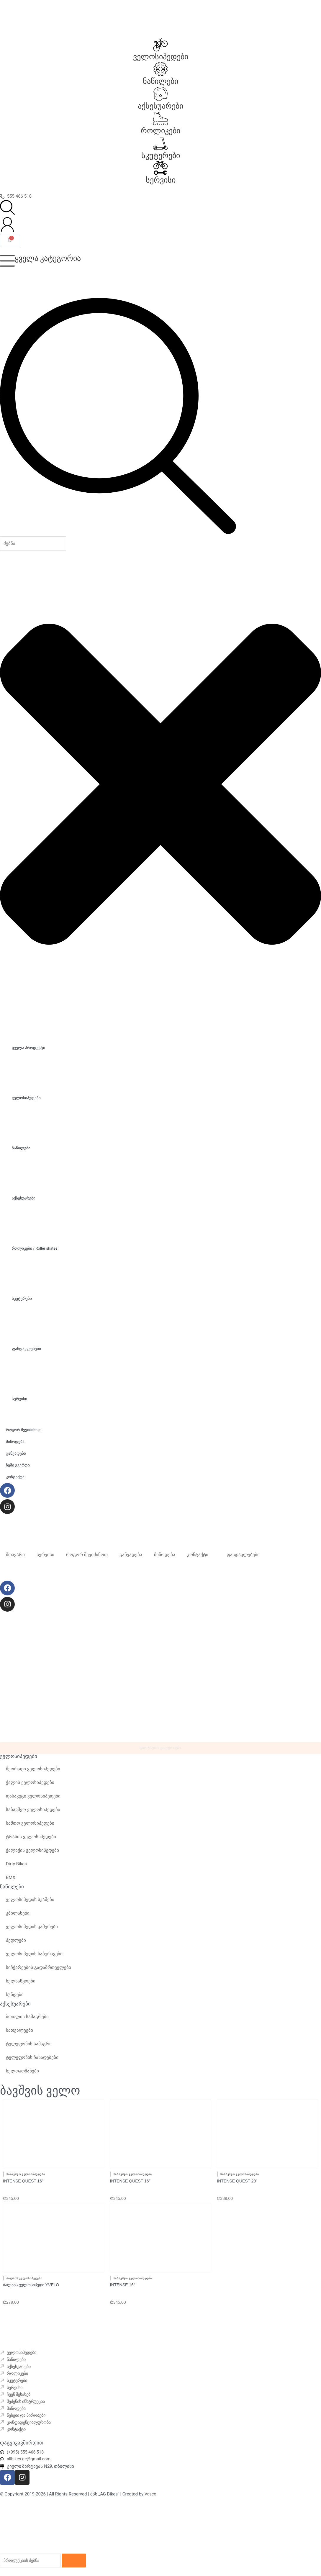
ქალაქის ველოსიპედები (32, 1853)
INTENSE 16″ (122, 2281)
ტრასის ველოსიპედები (31, 1840)
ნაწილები (160, 81)
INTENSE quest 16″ (130, 2180)
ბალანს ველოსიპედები (24, 2274)
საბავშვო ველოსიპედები (33, 1812)
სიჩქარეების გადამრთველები (38, 1970)
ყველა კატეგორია (48, 258)
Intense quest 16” (23, 2180)
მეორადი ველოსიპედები (33, 1772)
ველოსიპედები (160, 56)
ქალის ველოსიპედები (30, 1785)
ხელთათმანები (22, 2074)
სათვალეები (19, 2033)
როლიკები (160, 130)
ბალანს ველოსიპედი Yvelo (31, 2281)
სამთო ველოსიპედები (30, 1826)
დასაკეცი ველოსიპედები (33, 1799)
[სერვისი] (160, 167)
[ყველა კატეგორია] (7, 260)
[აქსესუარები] (160, 93)
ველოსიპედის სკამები (30, 1902)
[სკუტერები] (160, 143)
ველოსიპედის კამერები (32, 1930)
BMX (10, 1880)
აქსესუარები (160, 105)
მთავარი (15, 1554)
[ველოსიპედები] (160, 44)
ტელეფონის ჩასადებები (32, 2060)
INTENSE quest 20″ (237, 2180)
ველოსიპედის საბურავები (34, 1957)
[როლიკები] (160, 118)
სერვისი (161, 180)
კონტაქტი (197, 1554)
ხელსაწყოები (20, 1984)
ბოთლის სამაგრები (27, 2019)
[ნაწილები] (160, 69)
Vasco (151, 2495)
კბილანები (18, 1916)
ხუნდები (15, 1997)
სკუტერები (160, 155)
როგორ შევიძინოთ (87, 1554)
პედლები (16, 1943)
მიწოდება (164, 1554)
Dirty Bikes (16, 1867)
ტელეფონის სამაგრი (29, 2046)
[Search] (79, 2561)
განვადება (130, 1554)
